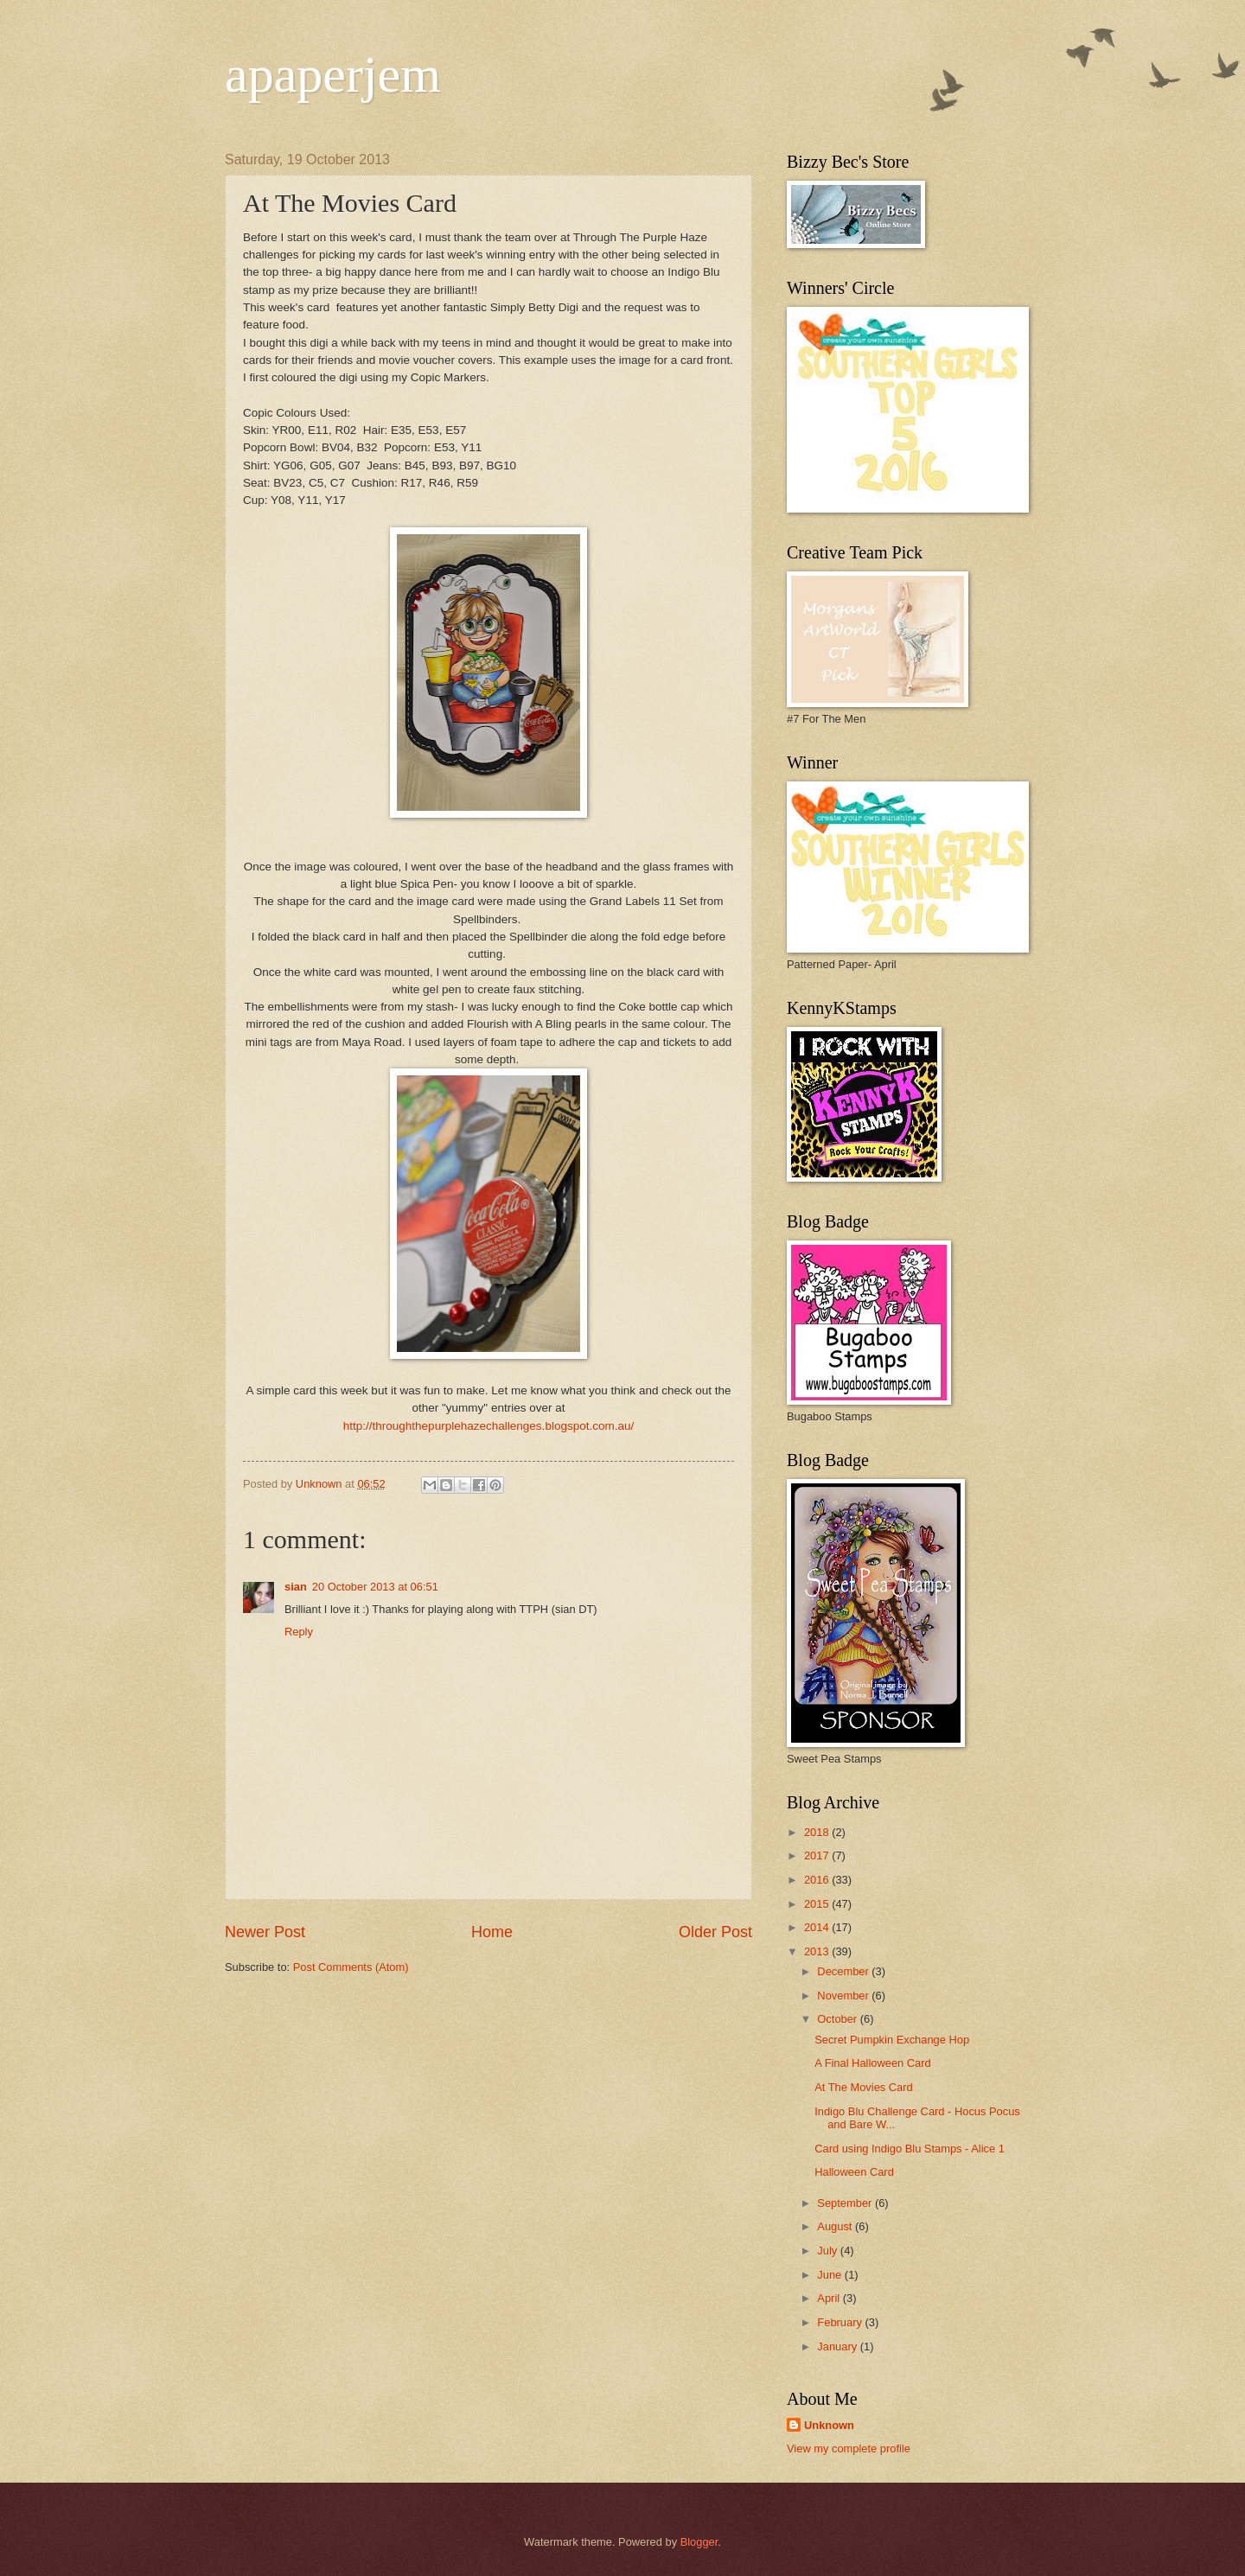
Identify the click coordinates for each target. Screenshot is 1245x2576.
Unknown (829, 2425)
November (844, 1995)
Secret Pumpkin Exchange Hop (891, 2039)
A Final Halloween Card (872, 2062)
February (841, 2322)
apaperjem (333, 74)
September (846, 2203)
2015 (818, 1903)
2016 (818, 1879)
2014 (818, 1927)
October (838, 2018)
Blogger (699, 2541)
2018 (818, 1832)
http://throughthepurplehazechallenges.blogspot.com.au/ (489, 1425)
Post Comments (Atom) (351, 1967)
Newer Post (265, 1932)
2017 (818, 1855)
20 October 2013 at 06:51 (375, 1586)
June (831, 2274)
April (829, 2298)
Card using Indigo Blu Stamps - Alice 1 (909, 2148)
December (844, 1971)
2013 (818, 1951)
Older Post (715, 1932)
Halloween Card (854, 2171)
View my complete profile (848, 2448)
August (836, 2226)
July (828, 2250)
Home (492, 1932)
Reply (298, 1631)
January (838, 2346)
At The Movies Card (863, 2087)
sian (295, 1586)
